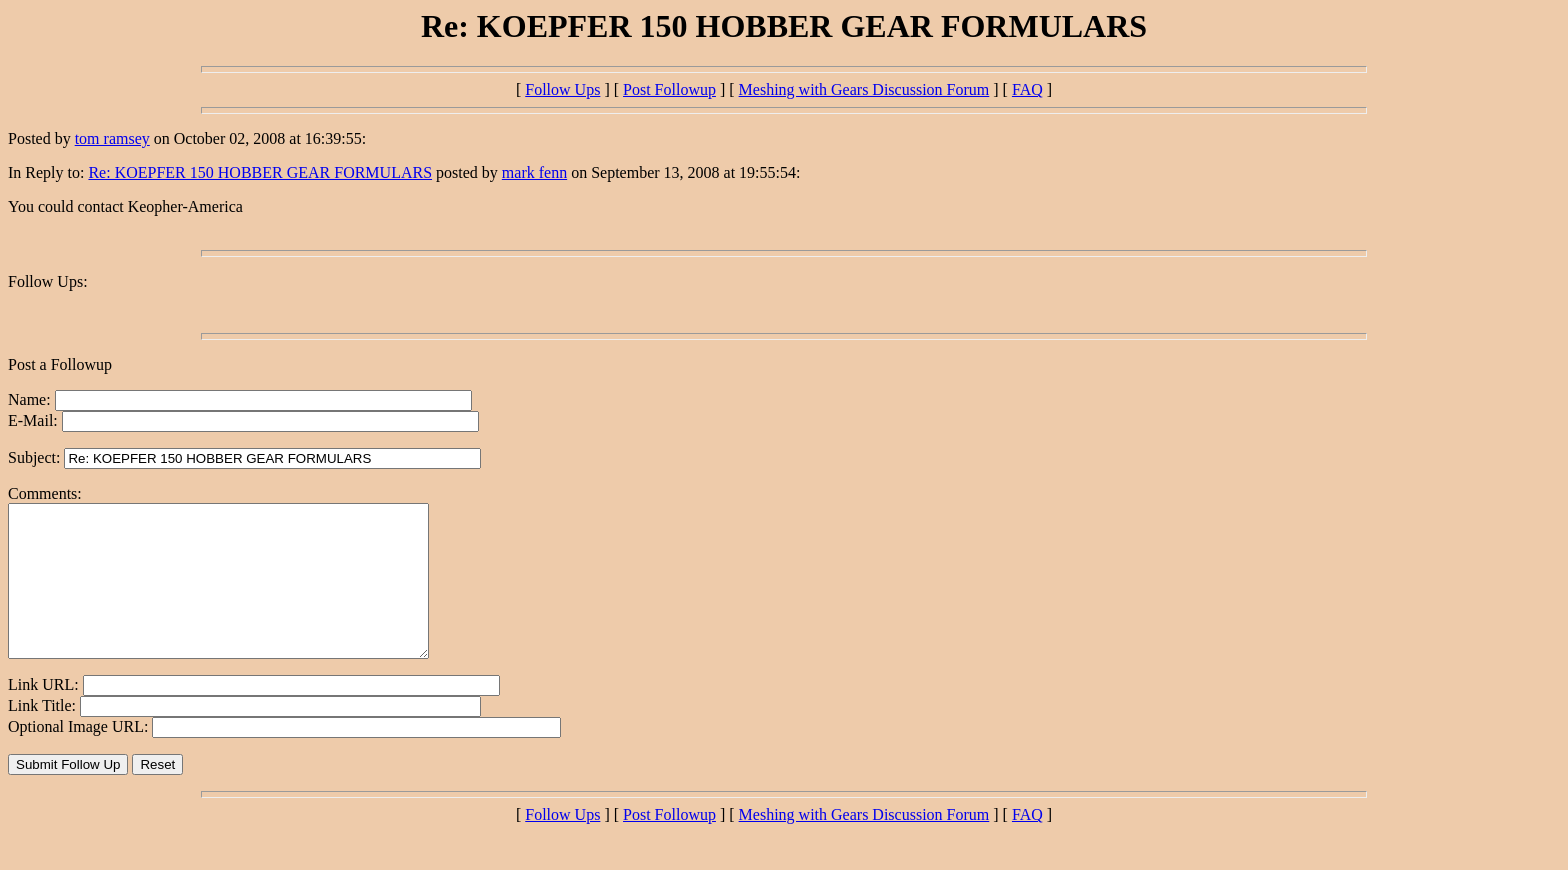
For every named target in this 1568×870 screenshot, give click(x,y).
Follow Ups (562, 89)
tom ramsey (112, 138)
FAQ (1027, 89)
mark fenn (534, 172)
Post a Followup (60, 364)
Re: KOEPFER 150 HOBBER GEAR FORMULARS (260, 172)
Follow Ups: (48, 281)
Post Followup (669, 89)
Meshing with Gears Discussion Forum (864, 89)
